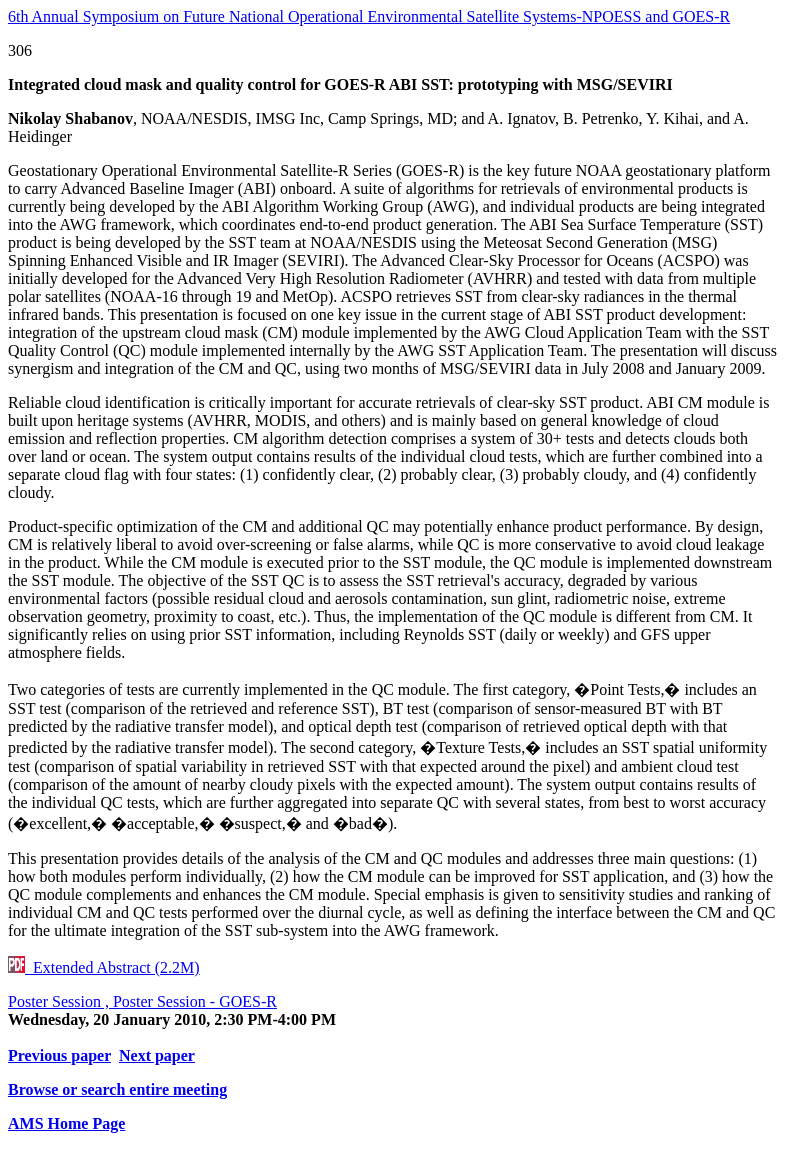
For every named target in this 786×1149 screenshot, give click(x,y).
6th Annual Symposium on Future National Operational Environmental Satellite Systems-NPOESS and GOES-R (369, 16)
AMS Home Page (66, 1123)
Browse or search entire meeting (117, 1089)
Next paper (157, 1055)
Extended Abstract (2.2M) (104, 967)
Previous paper (59, 1055)
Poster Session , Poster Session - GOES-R (142, 1001)
